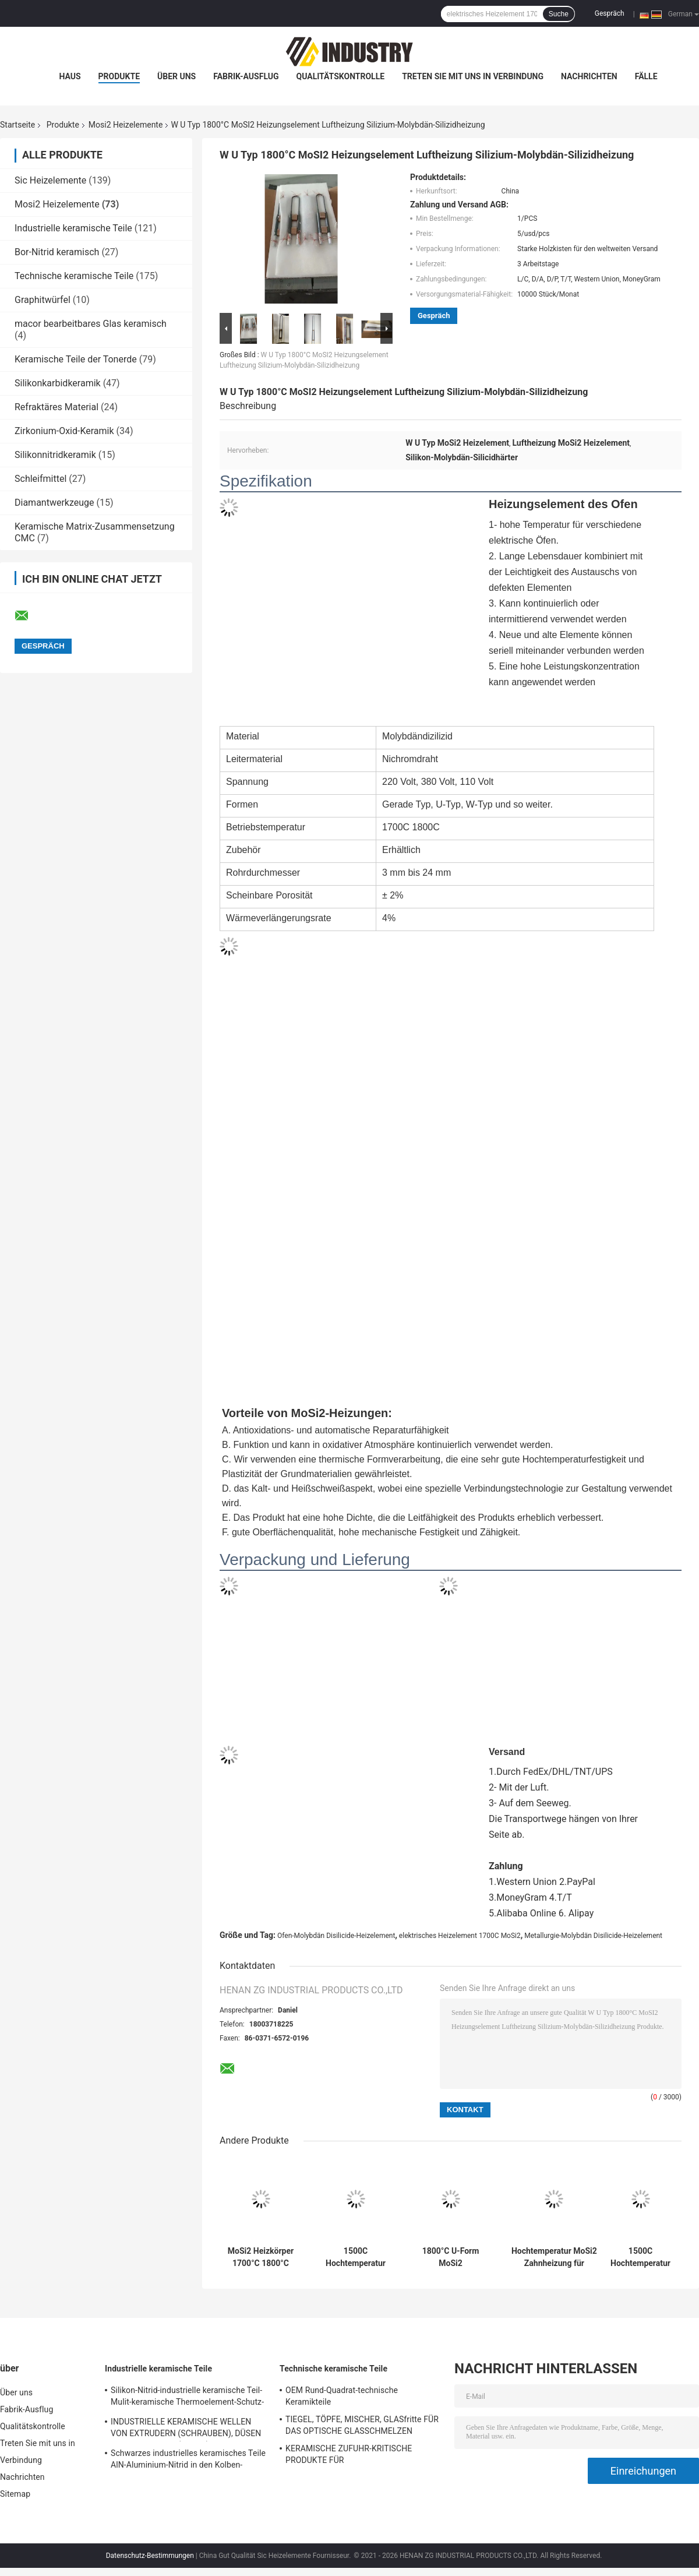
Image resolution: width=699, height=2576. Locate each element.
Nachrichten (589, 76)
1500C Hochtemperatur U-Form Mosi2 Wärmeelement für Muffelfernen (640, 2257)
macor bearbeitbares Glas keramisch (91, 323)
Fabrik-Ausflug (245, 76)
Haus (69, 76)
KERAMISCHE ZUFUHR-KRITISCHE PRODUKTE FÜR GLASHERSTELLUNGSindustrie (348, 2456)
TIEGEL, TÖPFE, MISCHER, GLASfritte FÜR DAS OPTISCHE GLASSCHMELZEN (362, 2425)
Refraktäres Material (56, 407)
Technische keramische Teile (74, 275)
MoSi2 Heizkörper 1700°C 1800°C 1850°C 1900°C (261, 2257)
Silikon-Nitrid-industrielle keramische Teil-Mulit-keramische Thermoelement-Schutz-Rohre (187, 2397)
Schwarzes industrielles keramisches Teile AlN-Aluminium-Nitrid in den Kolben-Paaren (188, 2460)
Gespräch (609, 13)
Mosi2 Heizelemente (126, 124)
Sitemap (15, 2494)
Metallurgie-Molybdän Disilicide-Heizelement (593, 1936)
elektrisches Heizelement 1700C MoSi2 (460, 1936)
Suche (559, 14)
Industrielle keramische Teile (73, 228)
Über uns (176, 76)
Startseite (17, 124)
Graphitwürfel (42, 299)
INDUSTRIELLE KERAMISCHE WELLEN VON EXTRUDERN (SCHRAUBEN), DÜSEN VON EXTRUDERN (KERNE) (186, 2429)
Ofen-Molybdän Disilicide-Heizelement (336, 1936)
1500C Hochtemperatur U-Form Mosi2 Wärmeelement (356, 2257)
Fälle (646, 76)
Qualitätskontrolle (340, 76)
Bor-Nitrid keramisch (57, 252)
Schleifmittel (40, 478)
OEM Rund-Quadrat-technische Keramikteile (341, 2395)
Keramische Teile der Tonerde (76, 359)
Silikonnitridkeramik (55, 454)
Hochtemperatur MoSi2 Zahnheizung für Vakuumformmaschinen (554, 2257)
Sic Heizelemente (50, 180)
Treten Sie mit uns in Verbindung (472, 76)
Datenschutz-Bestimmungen (150, 2556)
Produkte (119, 76)
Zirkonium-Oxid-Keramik (64, 430)
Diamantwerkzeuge (54, 502)
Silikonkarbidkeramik (58, 383)
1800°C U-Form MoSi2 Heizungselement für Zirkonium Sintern (450, 2257)
